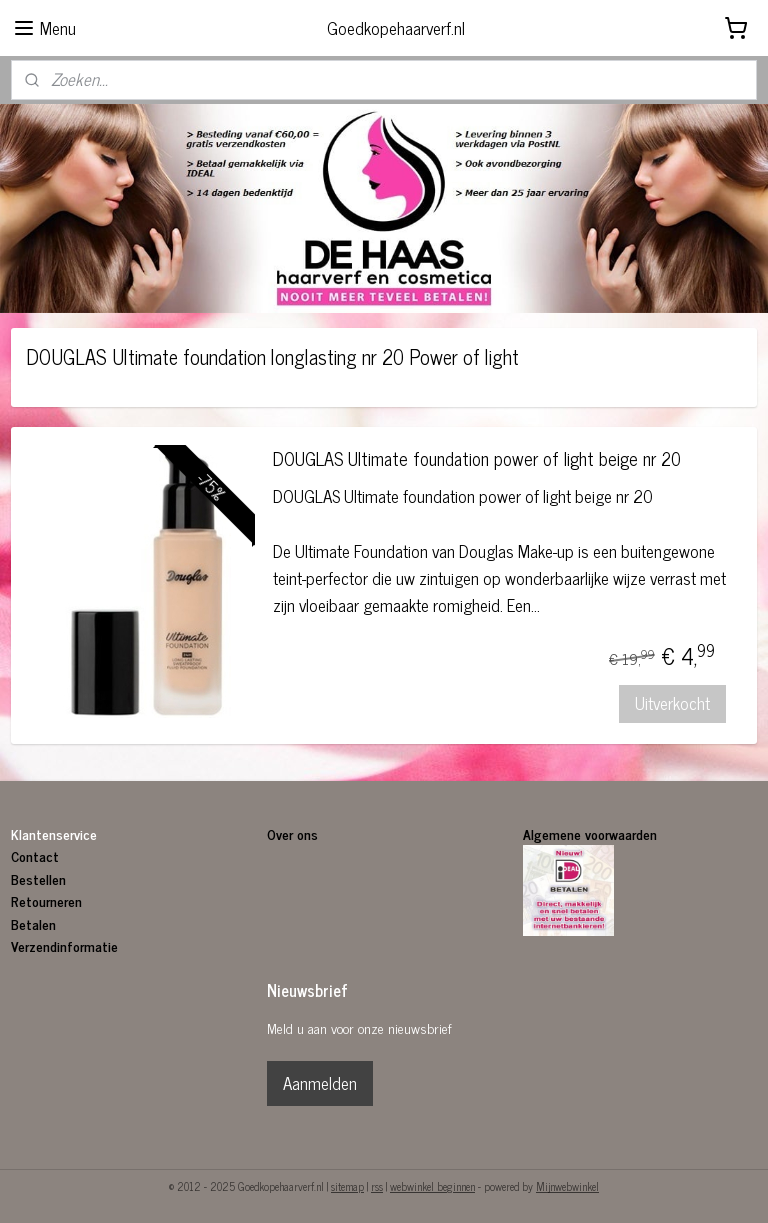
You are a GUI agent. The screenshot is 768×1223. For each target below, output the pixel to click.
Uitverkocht (672, 704)
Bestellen (38, 878)
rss (377, 1186)
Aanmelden (320, 1083)
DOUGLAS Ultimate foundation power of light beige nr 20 (477, 461)
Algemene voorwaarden (590, 833)
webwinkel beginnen (432, 1186)
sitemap (347, 1186)
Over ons (294, 833)
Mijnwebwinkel (567, 1186)
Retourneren (46, 900)
